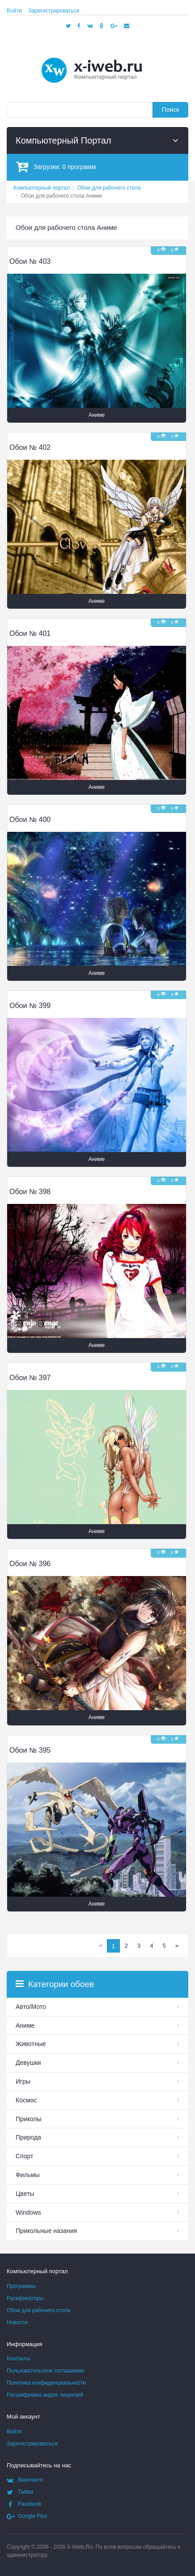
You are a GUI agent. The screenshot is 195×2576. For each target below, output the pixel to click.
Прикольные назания (46, 2230)
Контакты (18, 2359)
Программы (21, 2286)
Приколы (29, 2119)
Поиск (170, 109)
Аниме (25, 2025)
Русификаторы (25, 2298)
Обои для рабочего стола (38, 2310)
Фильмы (28, 2174)
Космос (26, 2100)
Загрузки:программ (56, 166)
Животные (31, 2043)
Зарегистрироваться (54, 11)
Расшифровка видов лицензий (45, 2395)
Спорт (24, 2156)
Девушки (28, 2062)
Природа (28, 2137)
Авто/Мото (31, 2006)
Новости (17, 2322)
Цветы (25, 2193)
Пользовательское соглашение (45, 2371)
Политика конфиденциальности (46, 2383)
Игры (23, 2081)
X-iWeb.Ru (80, 2547)
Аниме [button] (97, 415)
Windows (28, 2212)
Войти (14, 11)
